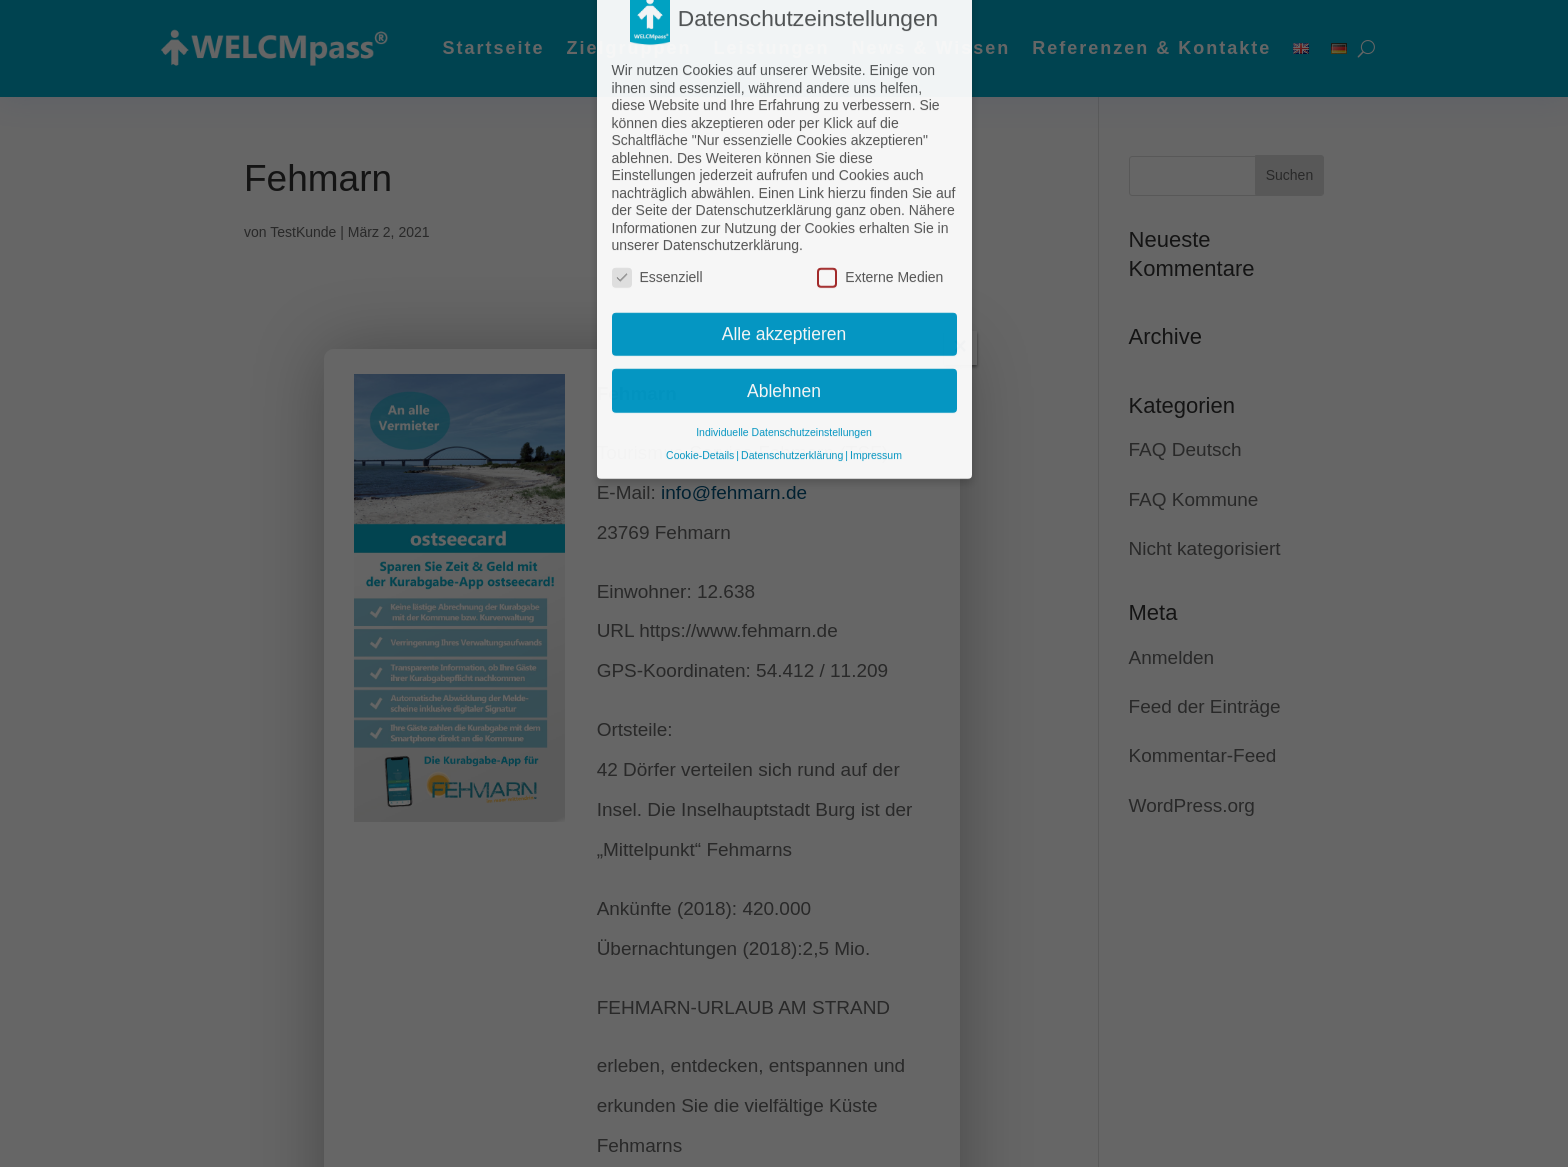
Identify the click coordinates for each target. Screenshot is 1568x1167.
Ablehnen (784, 332)
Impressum (876, 397)
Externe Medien (880, 219)
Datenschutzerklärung (792, 397)
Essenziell (657, 219)
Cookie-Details (700, 397)
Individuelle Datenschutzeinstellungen (784, 374)
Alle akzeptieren (784, 276)
